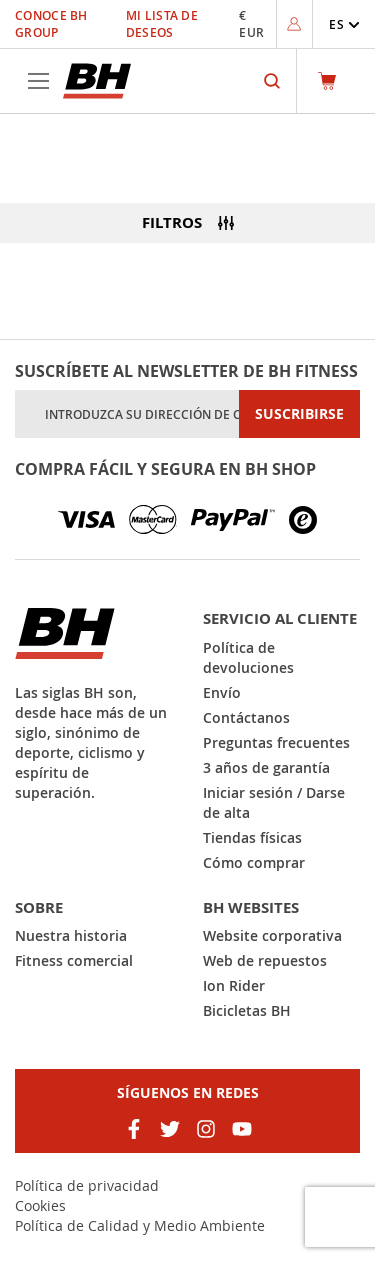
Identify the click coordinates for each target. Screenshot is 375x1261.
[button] (344, 24)
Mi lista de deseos (162, 24)
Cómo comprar (254, 862)
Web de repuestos (265, 960)
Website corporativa (272, 935)
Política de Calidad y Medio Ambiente (140, 1225)
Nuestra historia (71, 935)
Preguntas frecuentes (276, 742)
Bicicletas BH (247, 1010)
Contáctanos (246, 717)
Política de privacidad (87, 1185)
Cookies (40, 1205)
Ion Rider (234, 985)
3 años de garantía (266, 767)
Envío (222, 692)
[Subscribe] (299, 414)
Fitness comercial (74, 960)
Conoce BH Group (51, 24)
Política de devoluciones (248, 657)
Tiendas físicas (252, 837)
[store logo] (97, 81)
